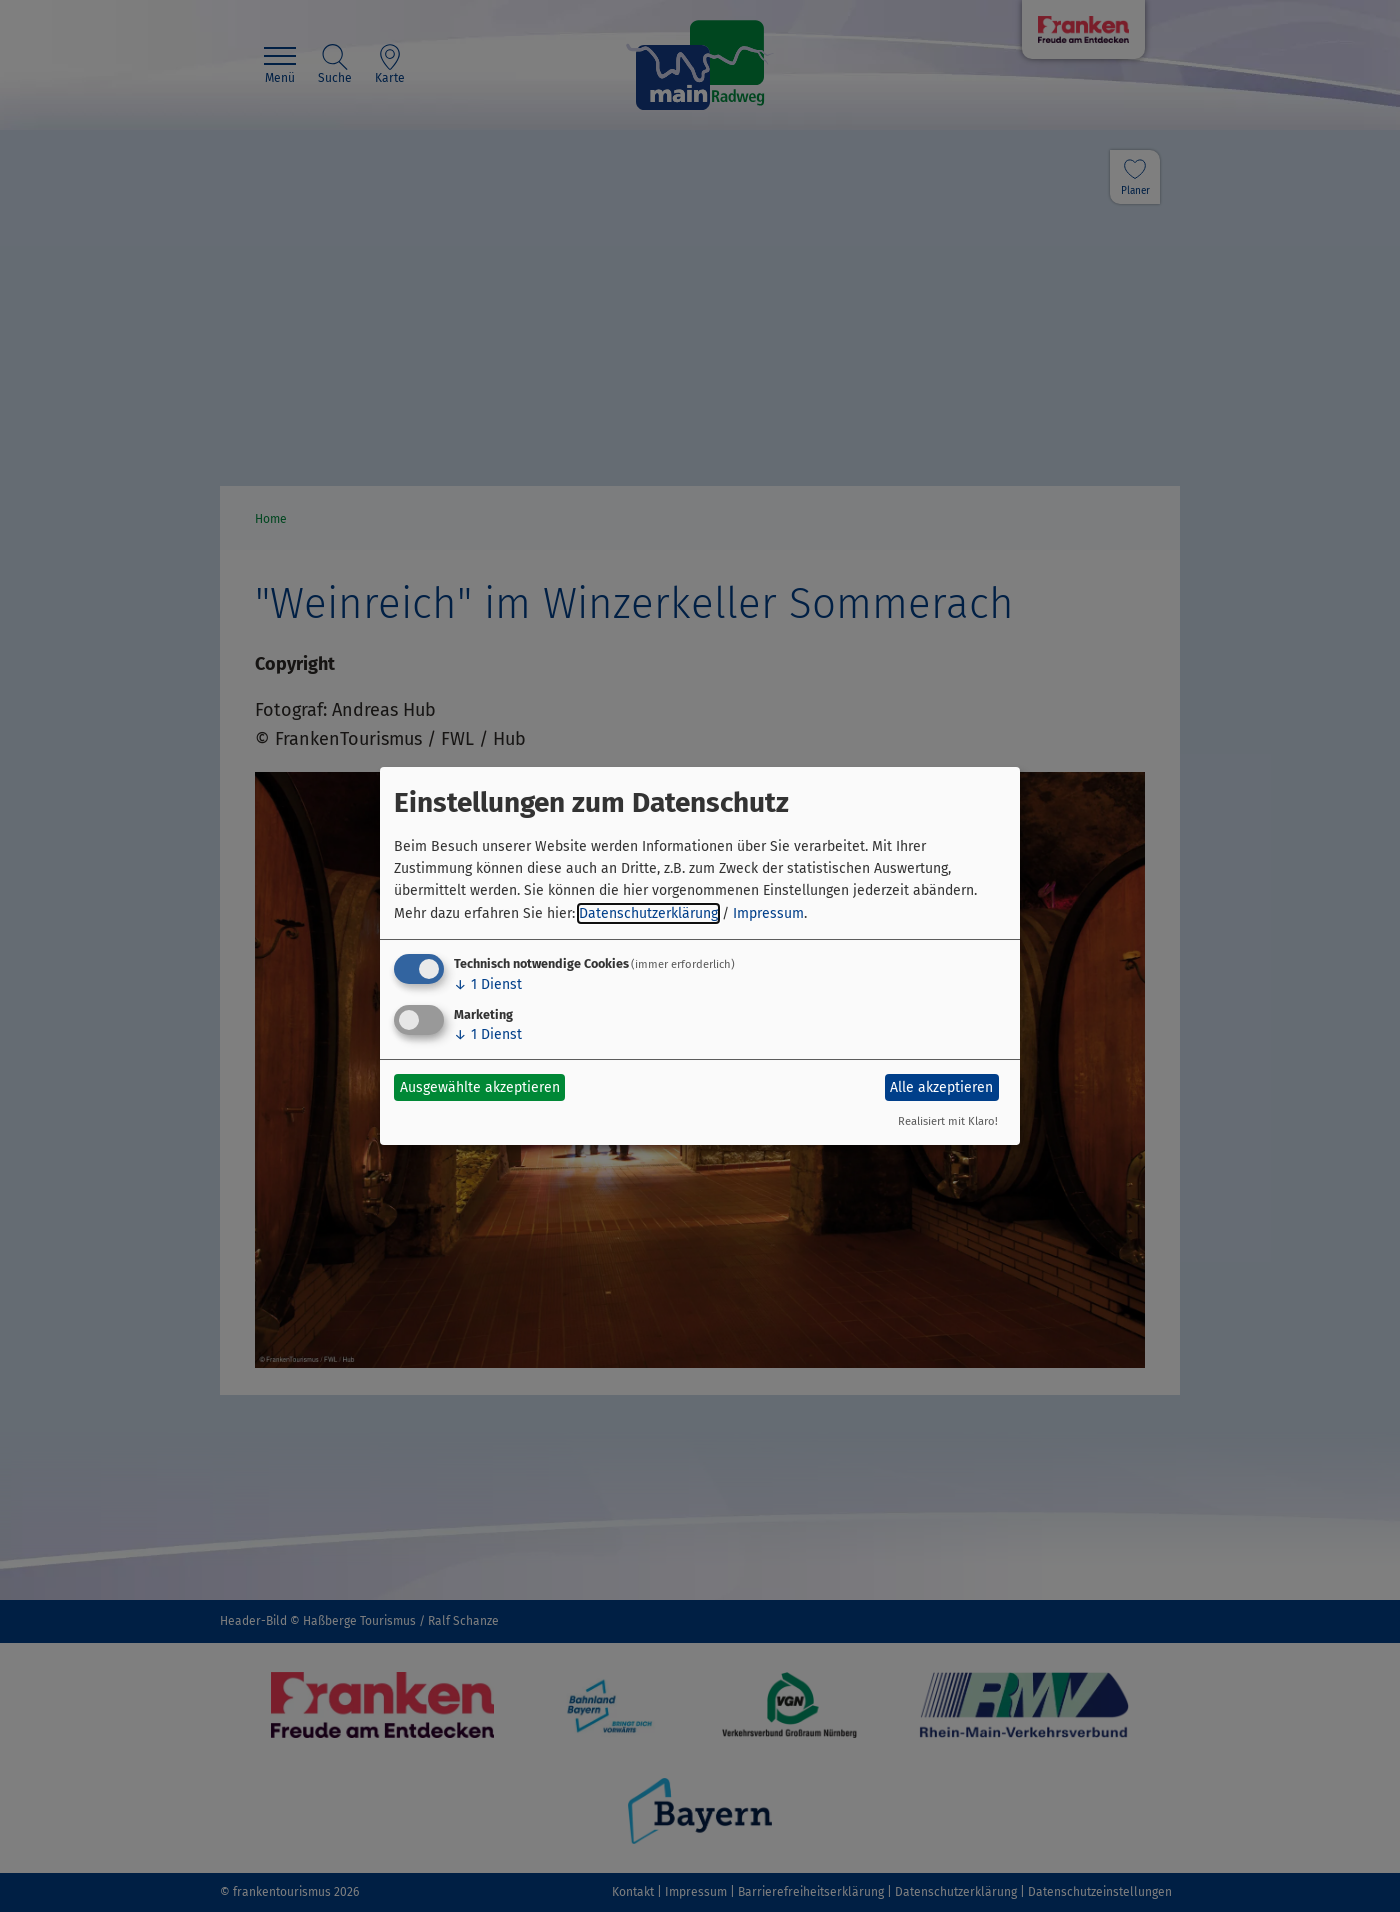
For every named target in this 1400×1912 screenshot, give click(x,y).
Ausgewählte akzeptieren (480, 1087)
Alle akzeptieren (941, 1087)
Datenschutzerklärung (648, 913)
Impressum (768, 913)
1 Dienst (488, 984)
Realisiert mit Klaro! (948, 1121)
